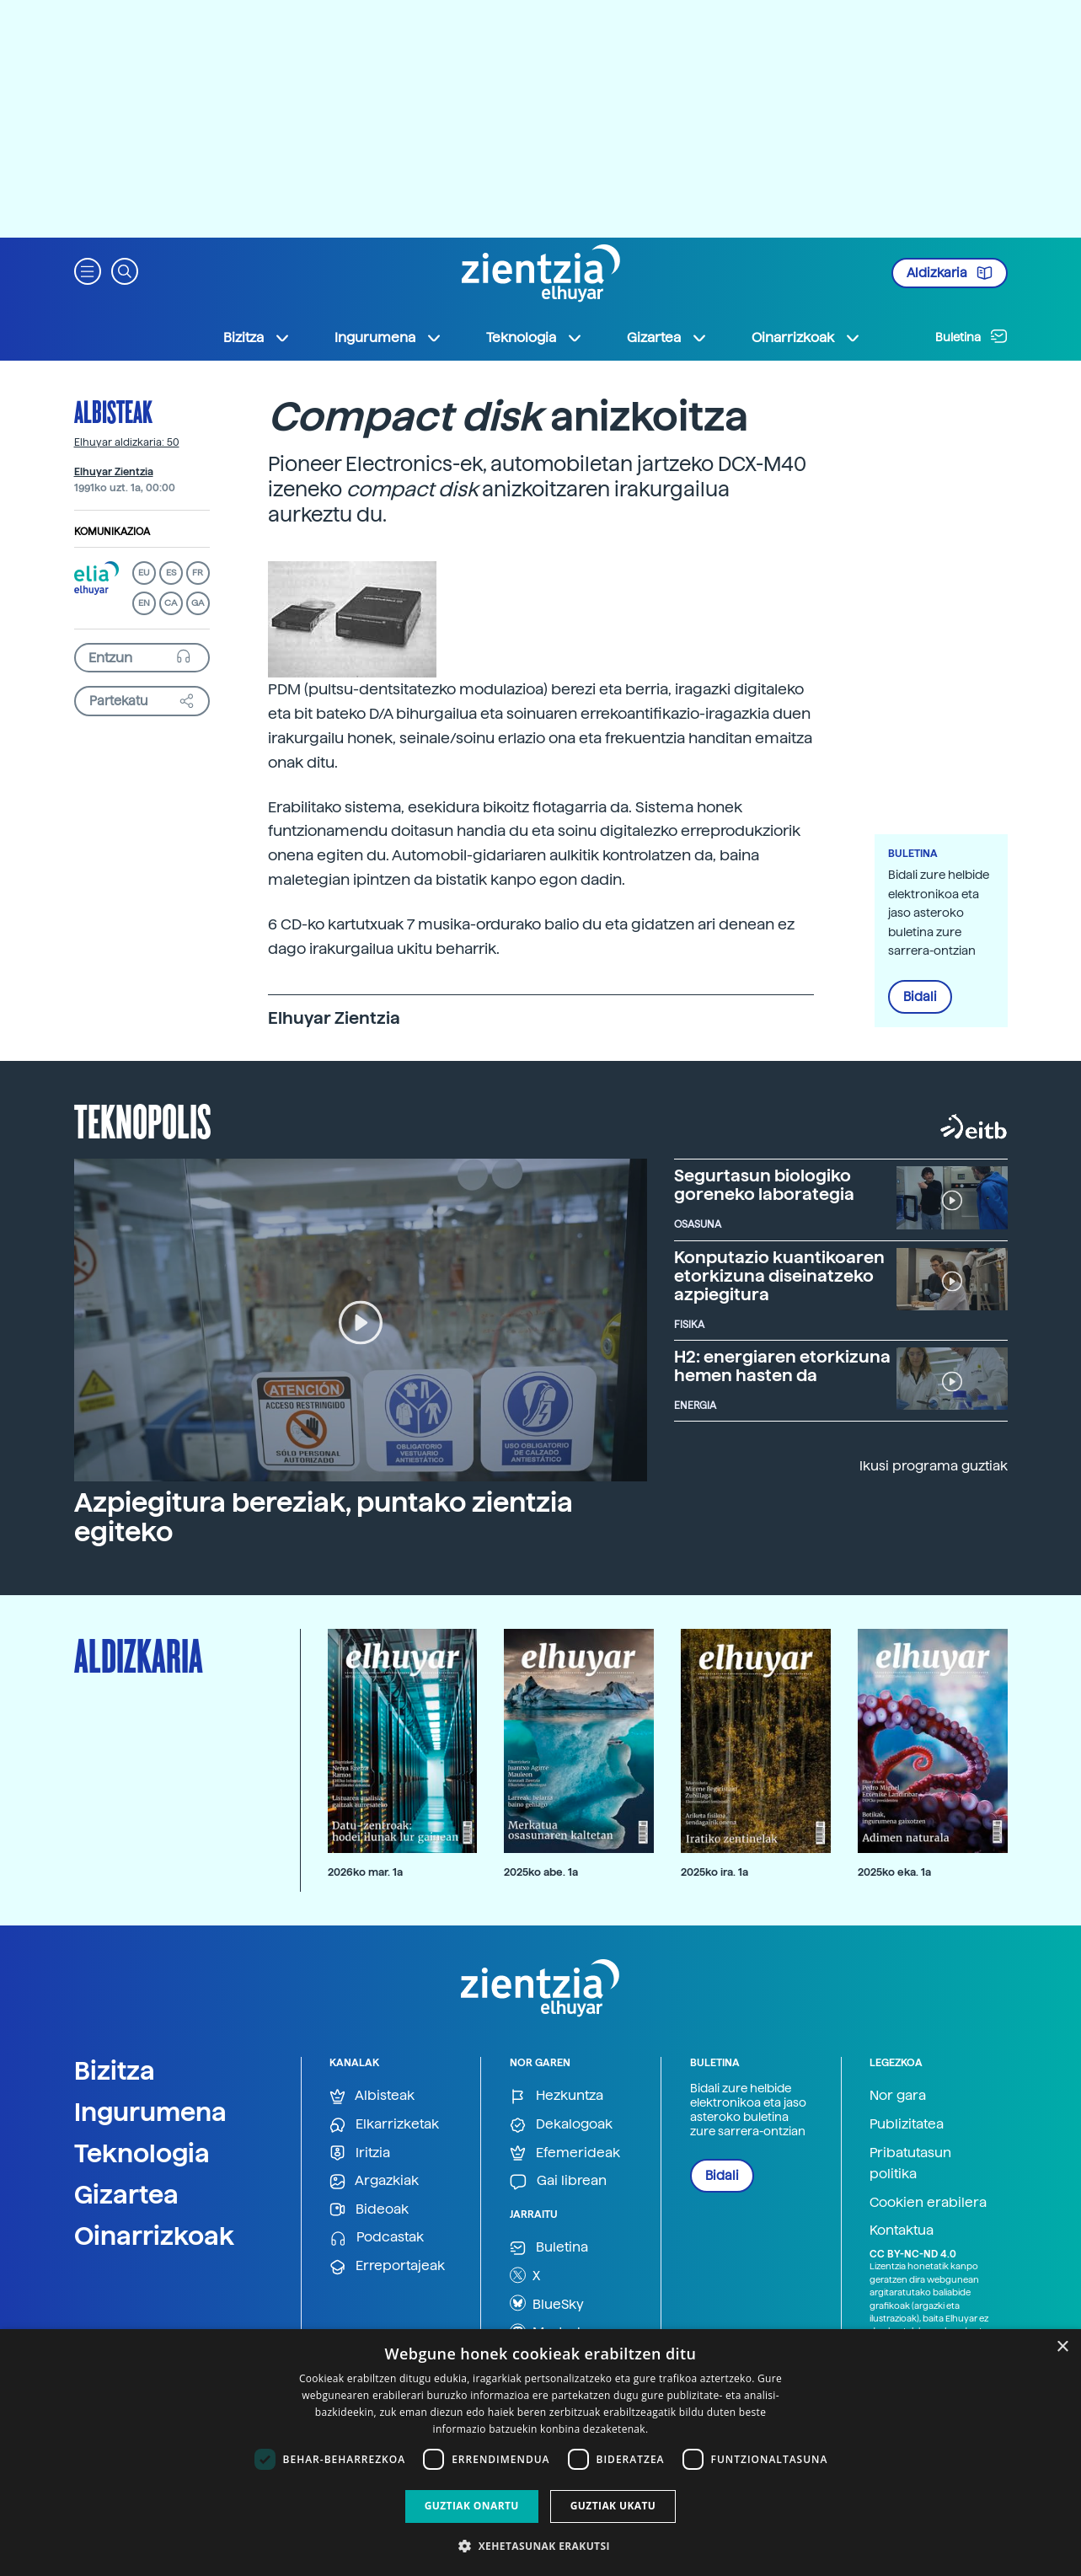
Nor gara (898, 2095)
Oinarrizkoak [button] (806, 337)
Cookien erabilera (928, 2202)
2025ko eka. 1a (894, 1872)
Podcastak (376, 2238)
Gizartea (126, 2194)
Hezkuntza (556, 2096)
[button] (87, 270)
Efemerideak (565, 2153)
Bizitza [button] (257, 337)
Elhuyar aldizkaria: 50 (126, 442)
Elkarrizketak (384, 2125)
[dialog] (540, 2452)
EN (144, 602)
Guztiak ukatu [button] (613, 2505)
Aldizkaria (950, 273)
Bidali (920, 996)
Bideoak (369, 2210)
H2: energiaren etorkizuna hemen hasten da (782, 1366)
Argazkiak (374, 2181)
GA (197, 602)
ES (171, 572)
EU (144, 572)
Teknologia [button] (534, 337)
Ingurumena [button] (388, 337)
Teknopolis (142, 1120)
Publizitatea (907, 2124)
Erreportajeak (387, 2266)
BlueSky (547, 2303)
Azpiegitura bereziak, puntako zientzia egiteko (323, 1517)
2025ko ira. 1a (714, 1872)
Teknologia (142, 2153)
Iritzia (359, 2153)
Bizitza (114, 2070)
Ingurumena (150, 2112)
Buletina (971, 336)
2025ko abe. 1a (541, 1872)
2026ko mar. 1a (365, 1872)
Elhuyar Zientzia (113, 472)
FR (197, 572)
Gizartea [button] (667, 337)
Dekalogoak (561, 2125)
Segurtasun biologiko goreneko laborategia (764, 1184)
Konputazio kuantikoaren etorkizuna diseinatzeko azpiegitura (779, 1275)
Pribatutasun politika (910, 2163)
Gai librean (558, 2181)
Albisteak (113, 411)
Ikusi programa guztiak (933, 1466)
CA (170, 602)
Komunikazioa (112, 532)
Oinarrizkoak (154, 2235)
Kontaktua (902, 2230)
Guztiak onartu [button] (472, 2505)
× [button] (1062, 2347)
